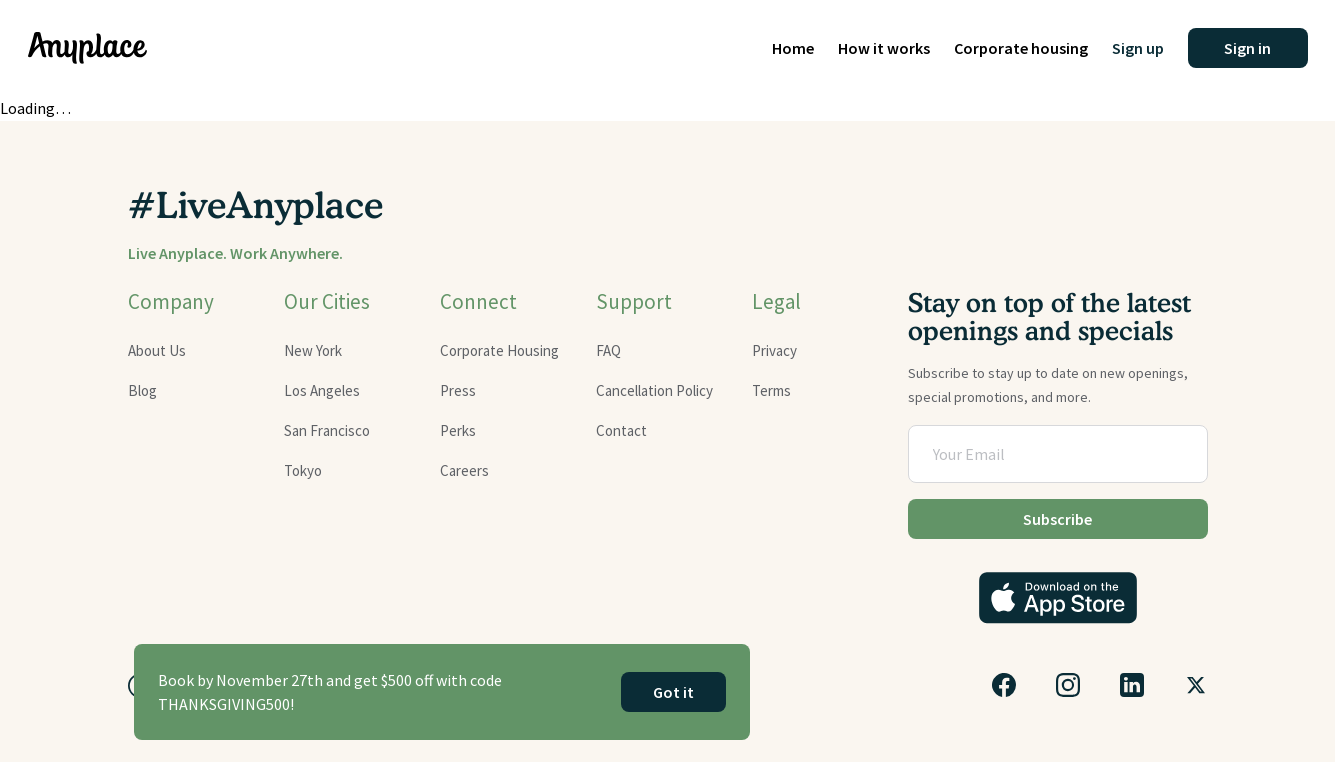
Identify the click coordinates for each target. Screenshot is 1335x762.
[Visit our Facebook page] (1004, 685)
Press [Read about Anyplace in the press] (458, 390)
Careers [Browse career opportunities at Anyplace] (464, 470)
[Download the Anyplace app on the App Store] (1058, 598)
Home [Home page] (793, 48)
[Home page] (87, 48)
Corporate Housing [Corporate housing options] (499, 350)
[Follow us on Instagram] (1068, 685)
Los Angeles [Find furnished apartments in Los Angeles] (322, 390)
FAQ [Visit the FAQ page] (608, 350)
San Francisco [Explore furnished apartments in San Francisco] (327, 430)
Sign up (1138, 48)
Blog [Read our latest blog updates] (142, 390)
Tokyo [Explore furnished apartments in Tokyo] (303, 470)
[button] (1248, 48)
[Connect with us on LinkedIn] (1132, 685)
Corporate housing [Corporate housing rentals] (1021, 48)
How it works (884, 48)
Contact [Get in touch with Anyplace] (621, 430)
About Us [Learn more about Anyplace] (157, 350)
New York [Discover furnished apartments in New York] (313, 350)
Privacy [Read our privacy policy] (774, 350)
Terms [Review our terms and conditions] (771, 390)
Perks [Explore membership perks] (458, 430)
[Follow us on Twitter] (1196, 685)
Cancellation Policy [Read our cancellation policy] (654, 390)
